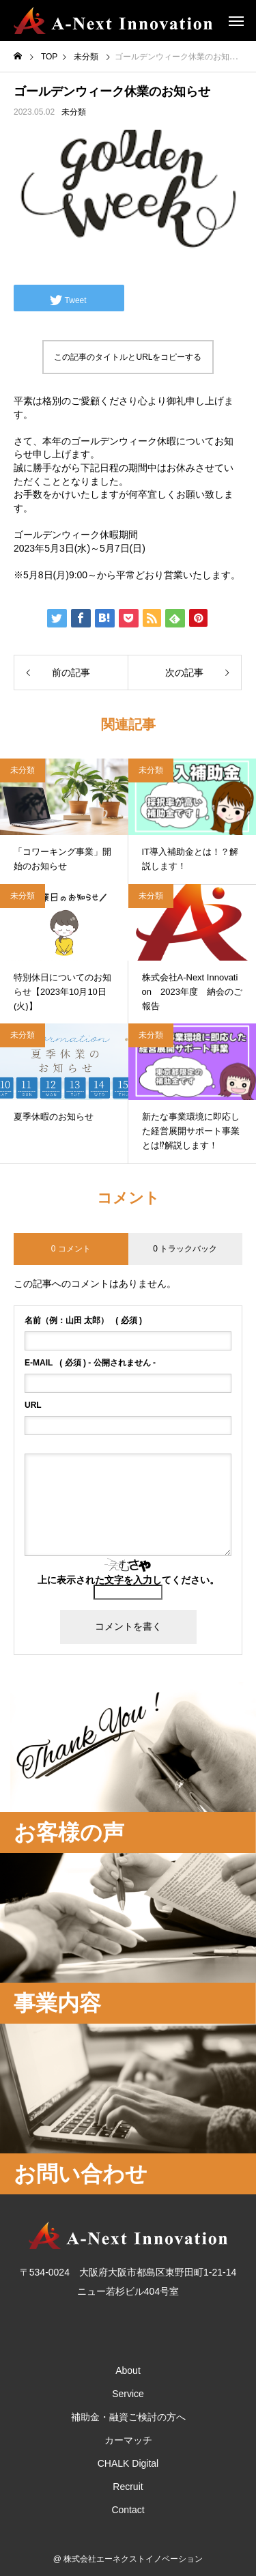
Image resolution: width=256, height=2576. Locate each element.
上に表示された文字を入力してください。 (128, 1579)
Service (128, 2393)
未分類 (73, 112)
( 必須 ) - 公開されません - (90, 1363)
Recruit (128, 2486)
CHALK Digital (128, 2463)
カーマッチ (128, 2440)
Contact (127, 2510)
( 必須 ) (83, 1320)
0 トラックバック (185, 1249)
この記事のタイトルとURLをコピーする (127, 357)
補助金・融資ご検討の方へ (128, 2417)
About (128, 2370)
